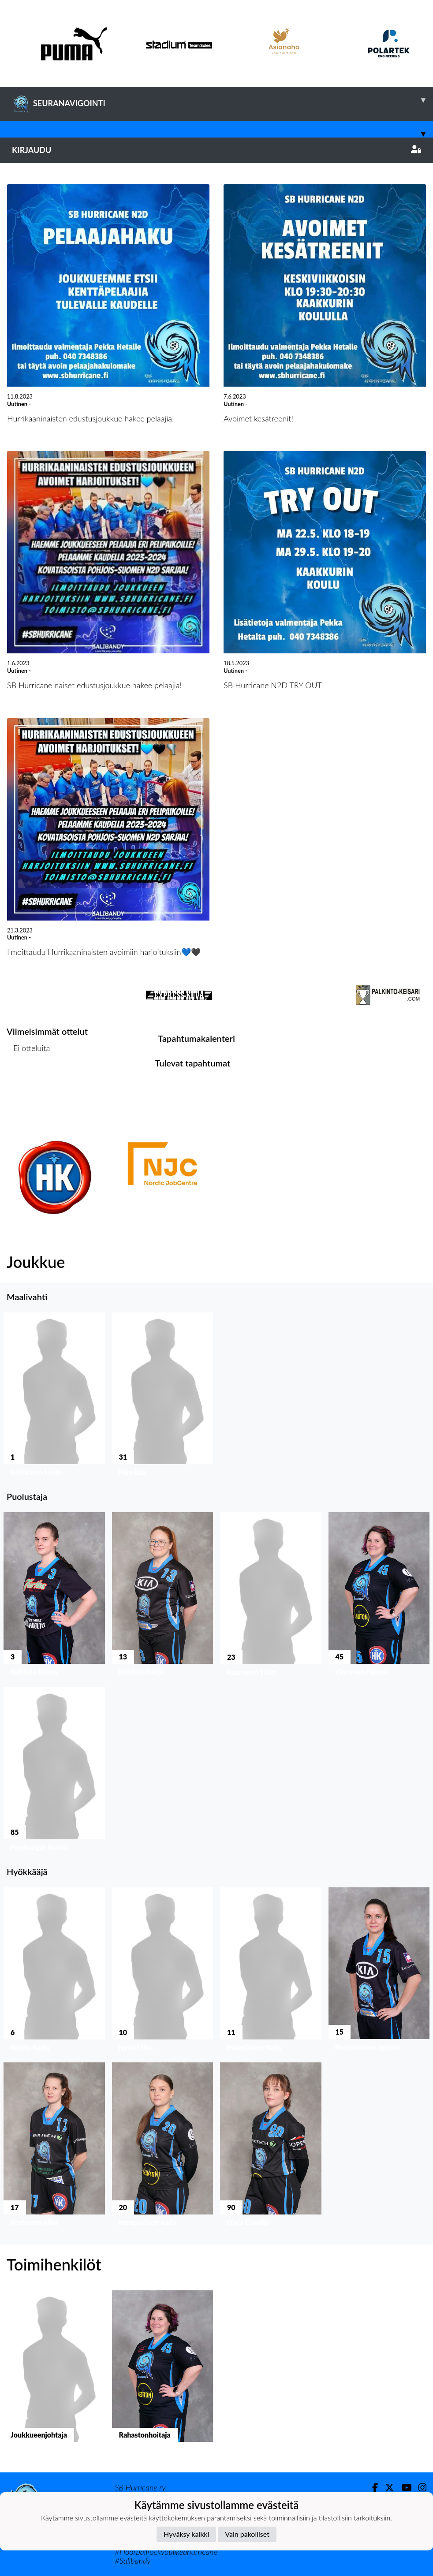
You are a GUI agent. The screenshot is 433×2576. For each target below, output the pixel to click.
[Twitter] (386, 2487)
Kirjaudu (216, 150)
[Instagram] (418, 2487)
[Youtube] (402, 2487)
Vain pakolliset (247, 2534)
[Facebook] (371, 2487)
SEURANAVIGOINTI (222, 100)
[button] (54, 1396)
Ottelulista (28, 1082)
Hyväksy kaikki (186, 2534)
